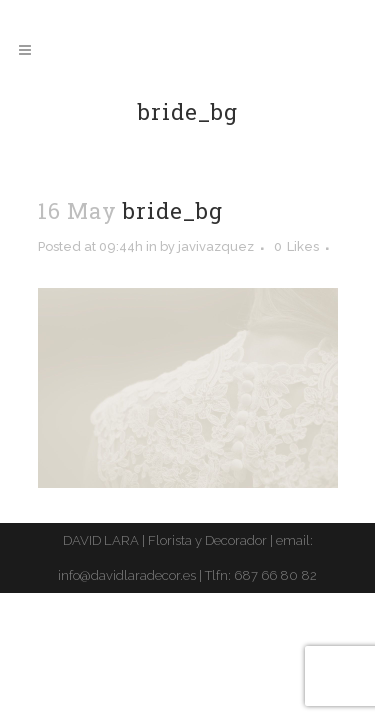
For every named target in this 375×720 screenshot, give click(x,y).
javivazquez (216, 246)
